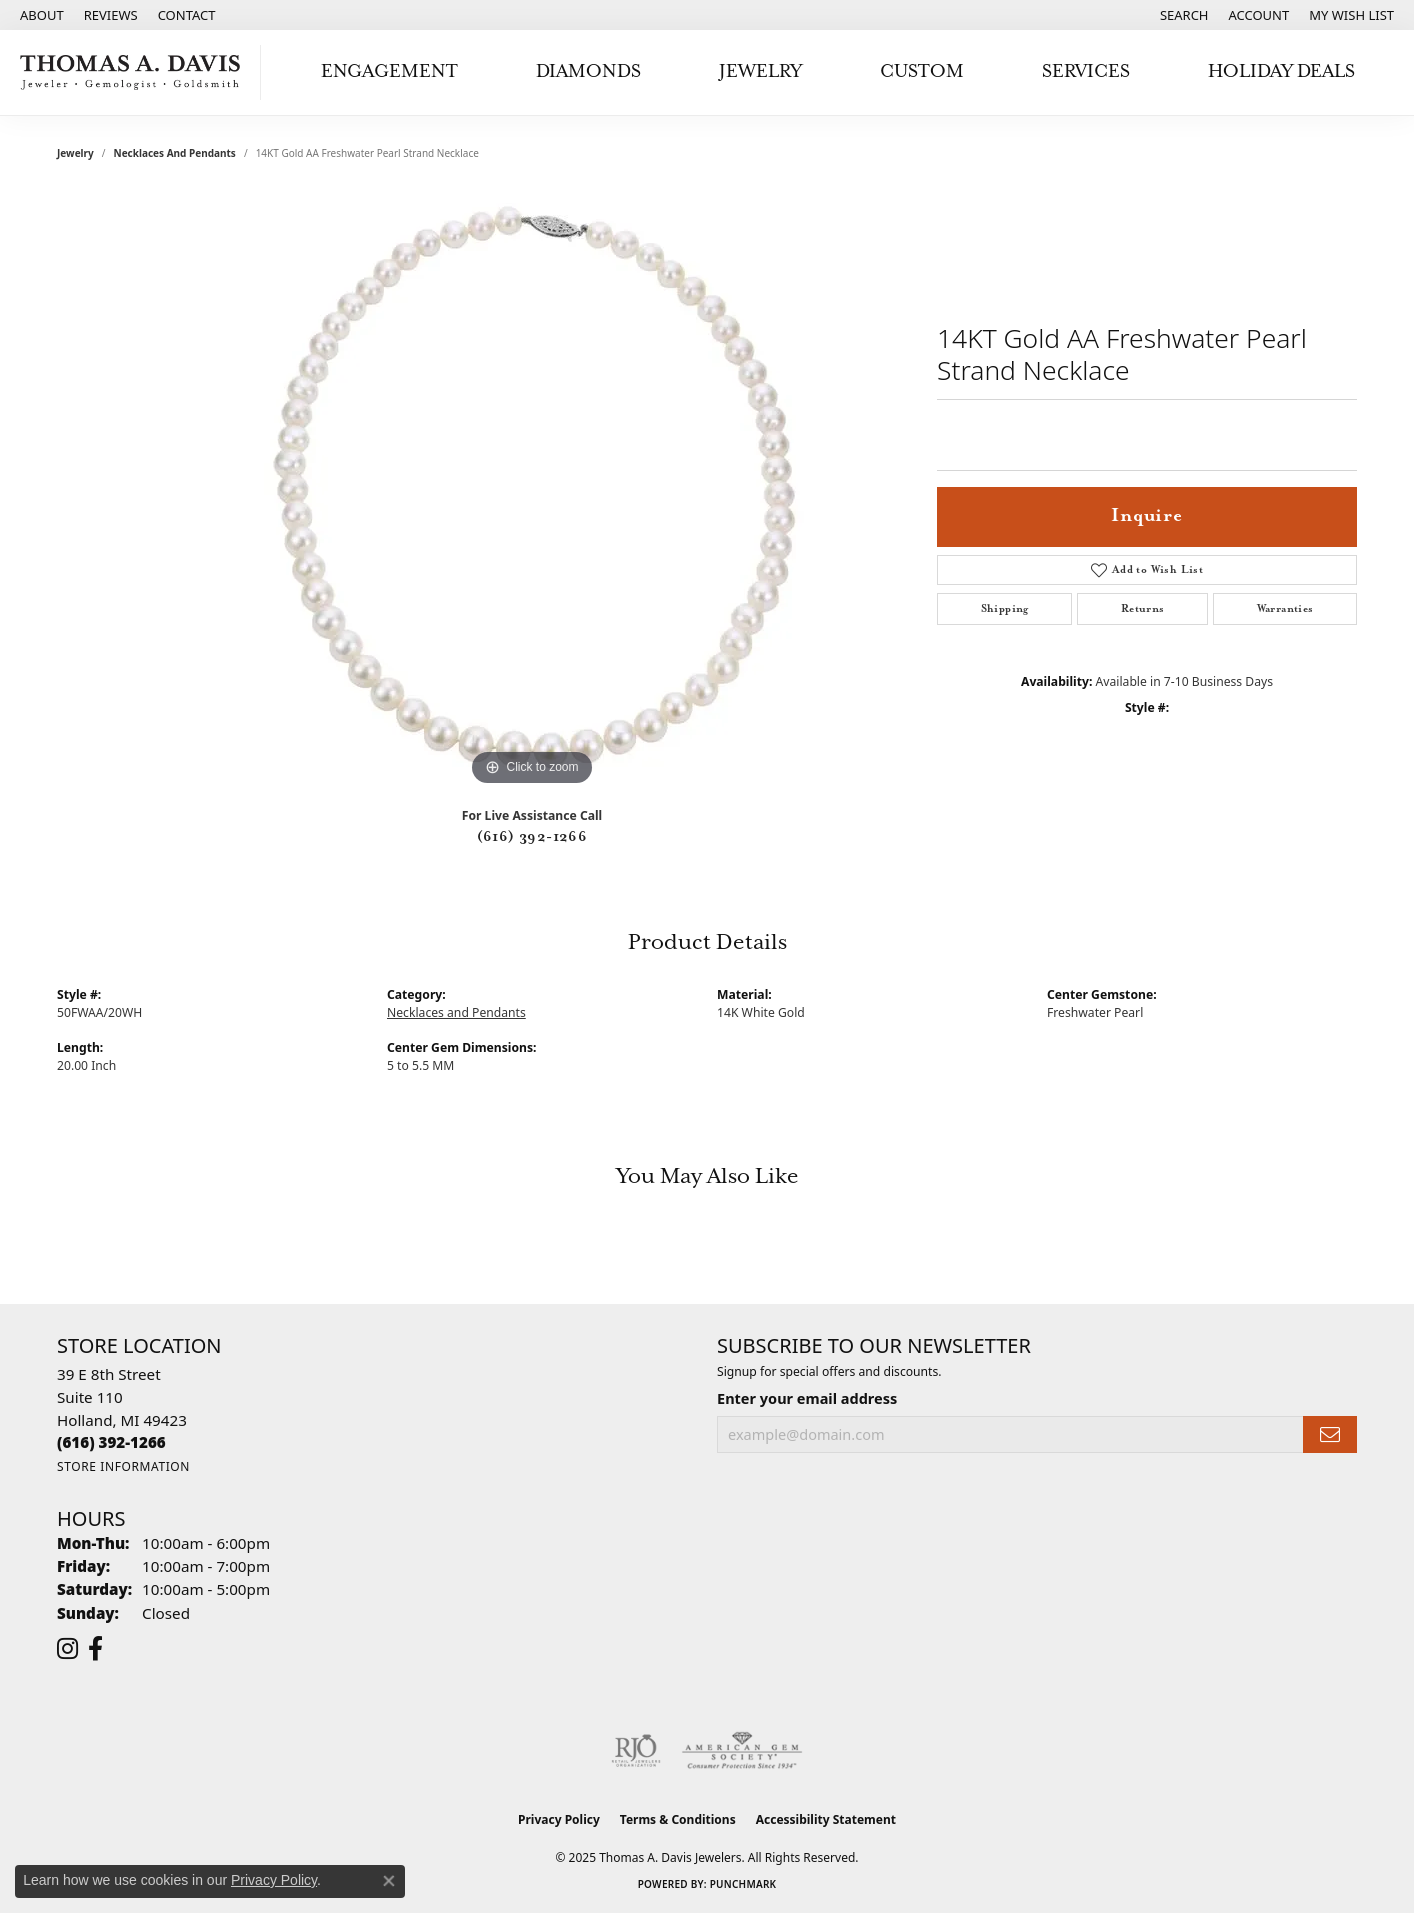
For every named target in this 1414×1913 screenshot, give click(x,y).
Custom (922, 71)
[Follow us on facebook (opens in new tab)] (95, 1649)
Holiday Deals (1281, 71)
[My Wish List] (1351, 15)
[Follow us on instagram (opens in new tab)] (67, 1649)
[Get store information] (123, 1466)
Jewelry (760, 71)
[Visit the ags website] (742, 1751)
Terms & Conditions (678, 1819)
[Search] (1184, 15)
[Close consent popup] (389, 1881)
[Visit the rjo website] (636, 1751)
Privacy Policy (559, 1819)
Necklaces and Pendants (175, 153)
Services (1086, 71)
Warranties (1285, 609)
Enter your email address (807, 1398)
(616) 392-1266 (532, 837)
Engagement (389, 71)
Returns (1143, 609)
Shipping (1005, 609)
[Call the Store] (111, 1442)
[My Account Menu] (1259, 15)
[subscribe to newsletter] (1330, 1434)
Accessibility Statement (826, 1819)
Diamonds (588, 71)
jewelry (75, 153)
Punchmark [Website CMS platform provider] (743, 1884)
